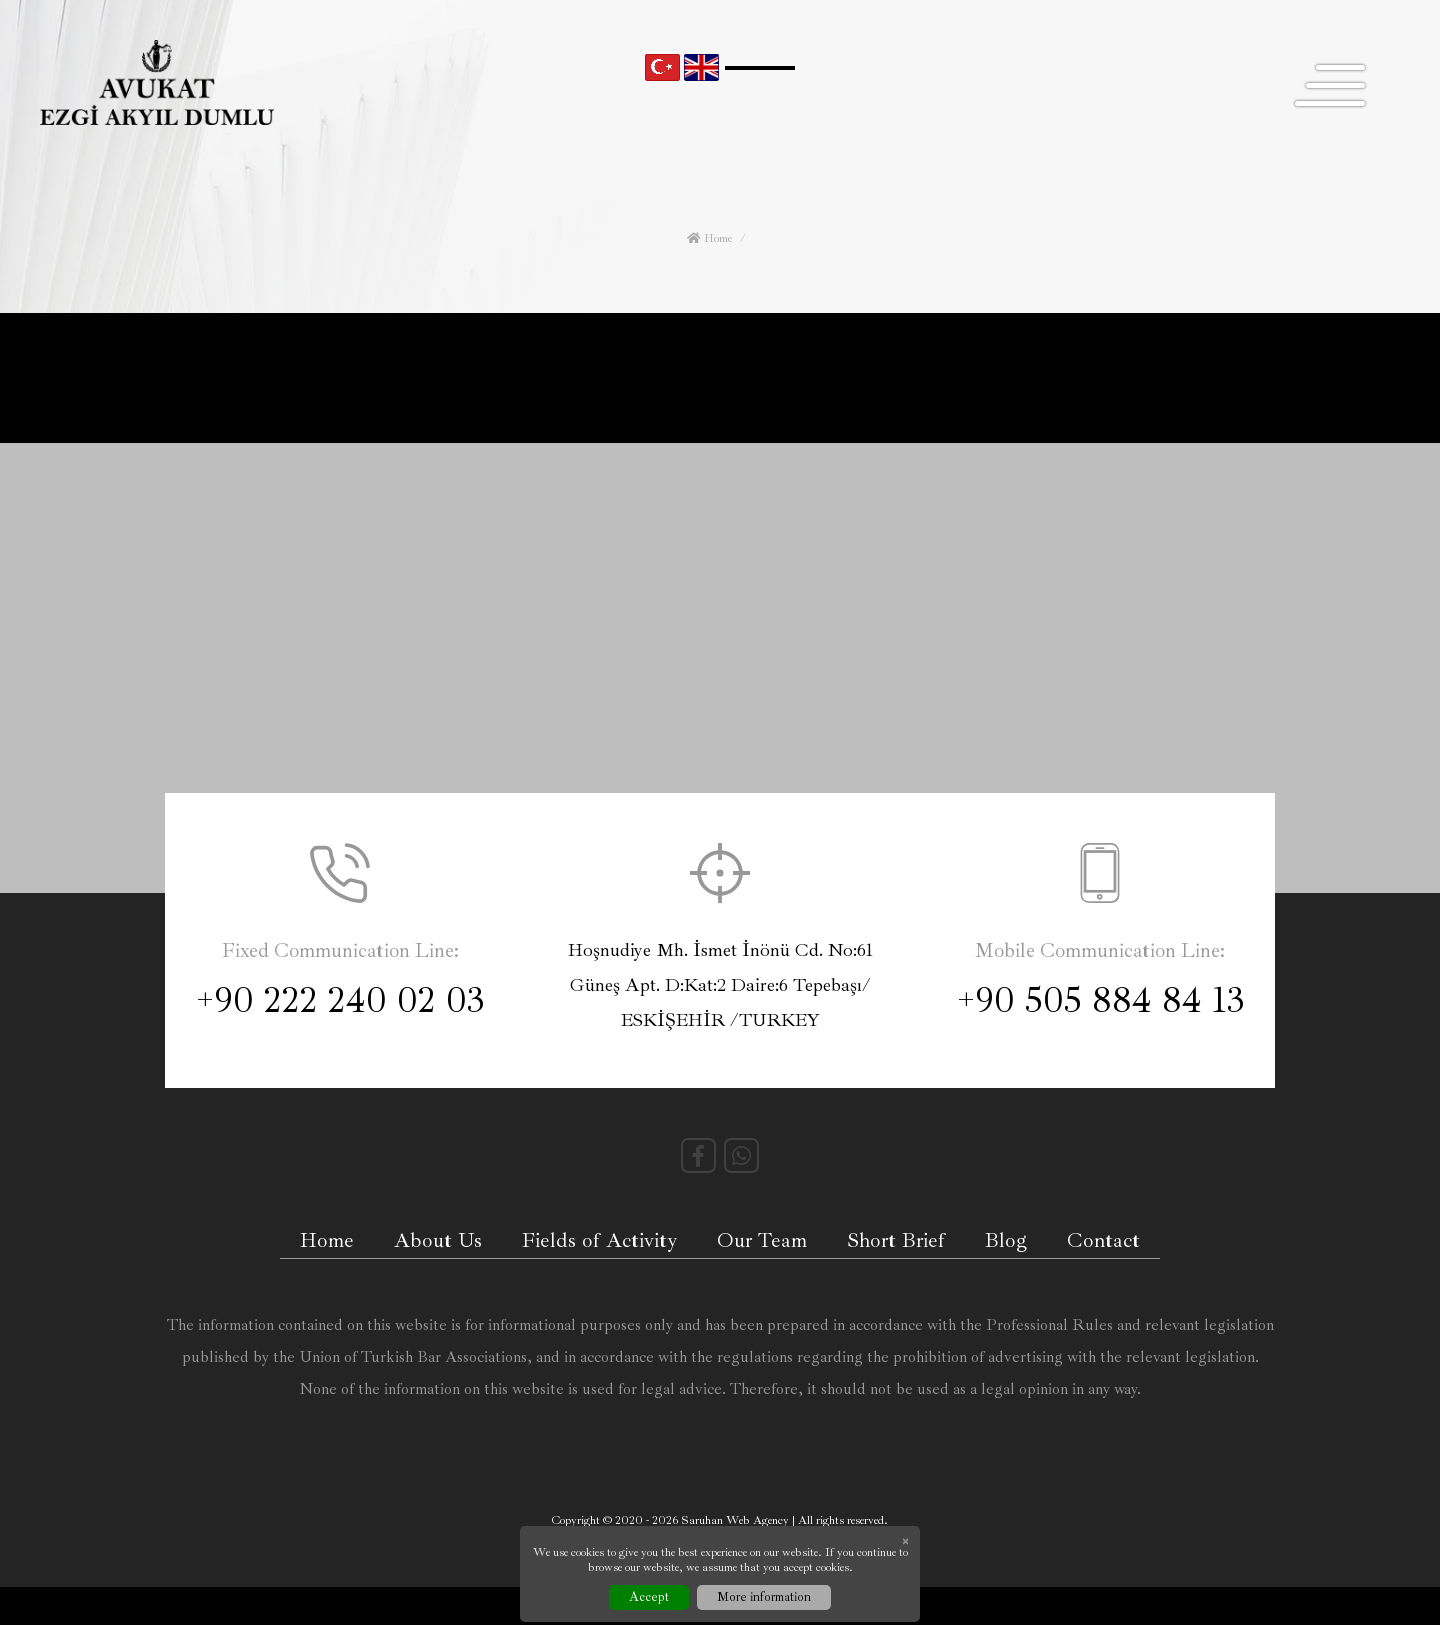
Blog (1006, 1240)
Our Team (762, 1240)
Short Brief (896, 1240)
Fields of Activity (599, 1240)
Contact (1103, 1240)
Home (709, 238)
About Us (438, 1240)
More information (764, 1597)
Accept (649, 1597)
